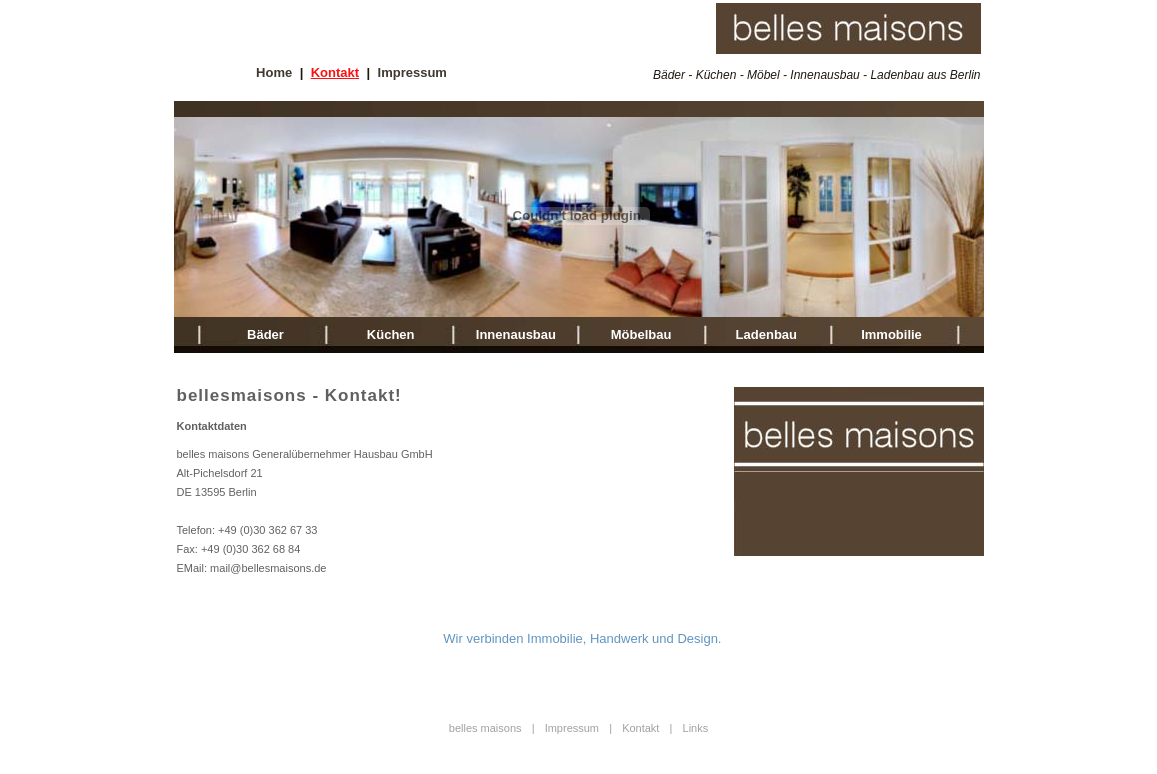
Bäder (265, 334)
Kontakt (335, 72)
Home (274, 72)
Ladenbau (766, 334)
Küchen (391, 334)
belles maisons (485, 728)
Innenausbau (516, 334)
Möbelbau (641, 334)
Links (696, 728)
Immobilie (891, 334)
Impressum (412, 72)
